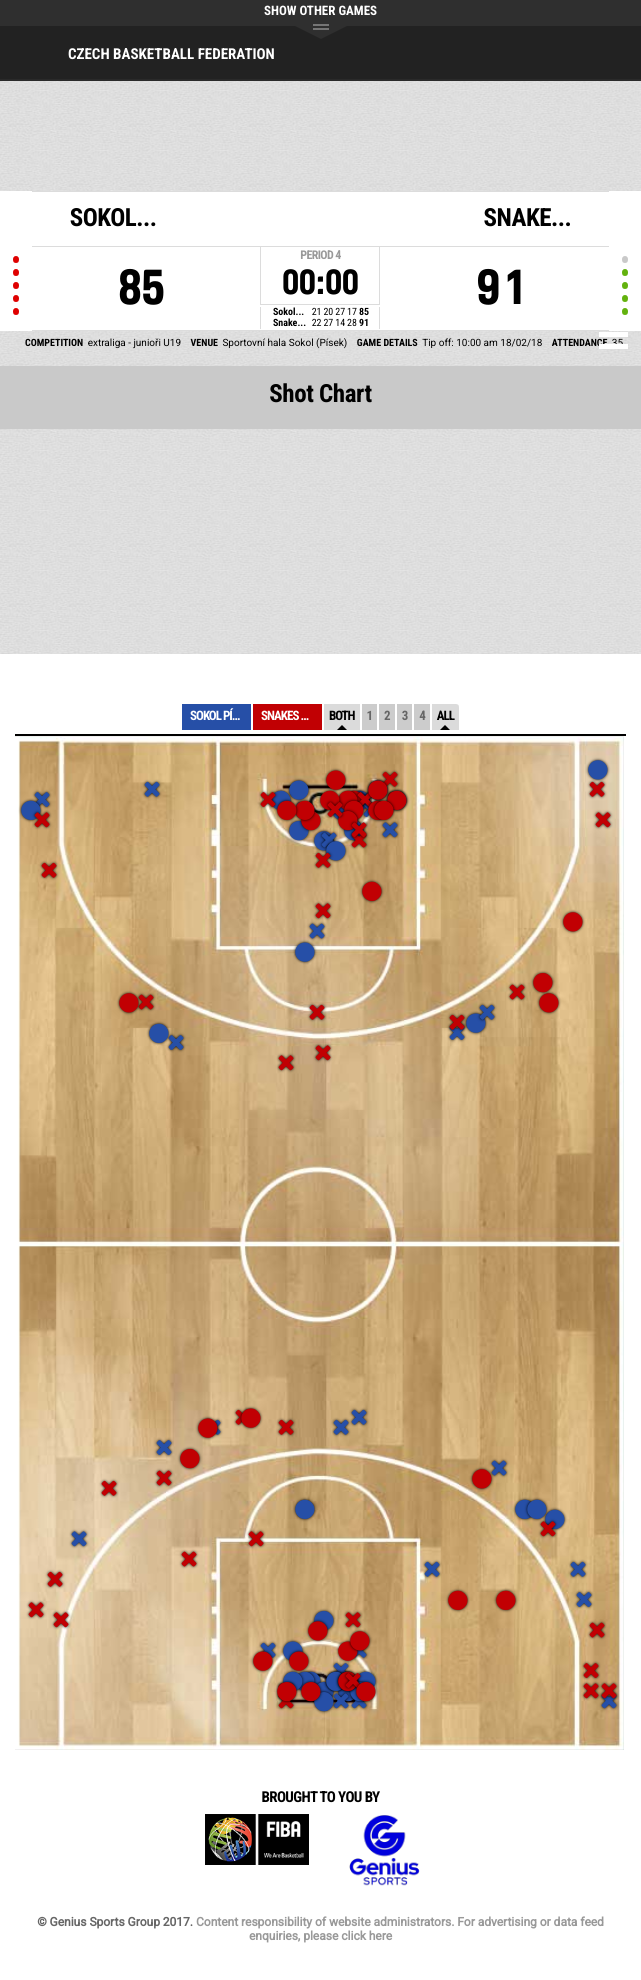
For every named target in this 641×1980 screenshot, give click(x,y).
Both (342, 716)
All (445, 716)
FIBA (257, 1850)
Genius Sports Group (384, 1850)
